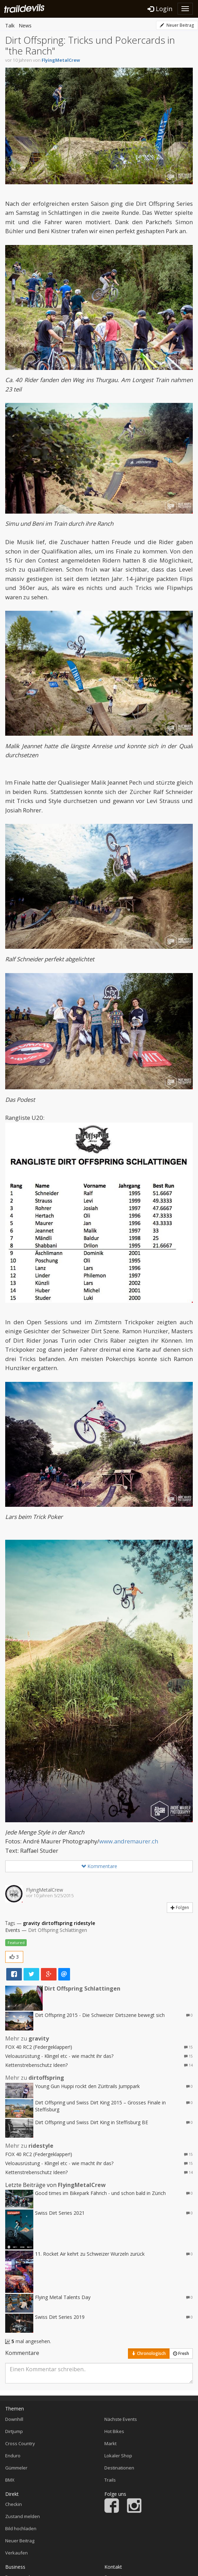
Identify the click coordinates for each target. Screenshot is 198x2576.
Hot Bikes (114, 2431)
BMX (10, 2480)
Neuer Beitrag (177, 25)
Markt (110, 2443)
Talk (10, 25)
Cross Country (20, 2443)
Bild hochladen (20, 2528)
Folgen (180, 1907)
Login (160, 9)
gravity (31, 1923)
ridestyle (84, 1923)
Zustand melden (22, 2516)
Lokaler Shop (118, 2455)
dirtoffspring (57, 1923)
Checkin (13, 2504)
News (25, 25)
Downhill (14, 2419)
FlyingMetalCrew (61, 60)
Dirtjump (14, 2431)
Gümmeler (16, 2468)
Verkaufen (16, 2553)
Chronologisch (149, 2353)
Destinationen (119, 2468)
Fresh (181, 2353)
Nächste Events (120, 2419)
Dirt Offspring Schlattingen (57, 1930)
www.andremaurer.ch (128, 1841)
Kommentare (99, 1866)
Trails (110, 2480)
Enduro (12, 2455)
